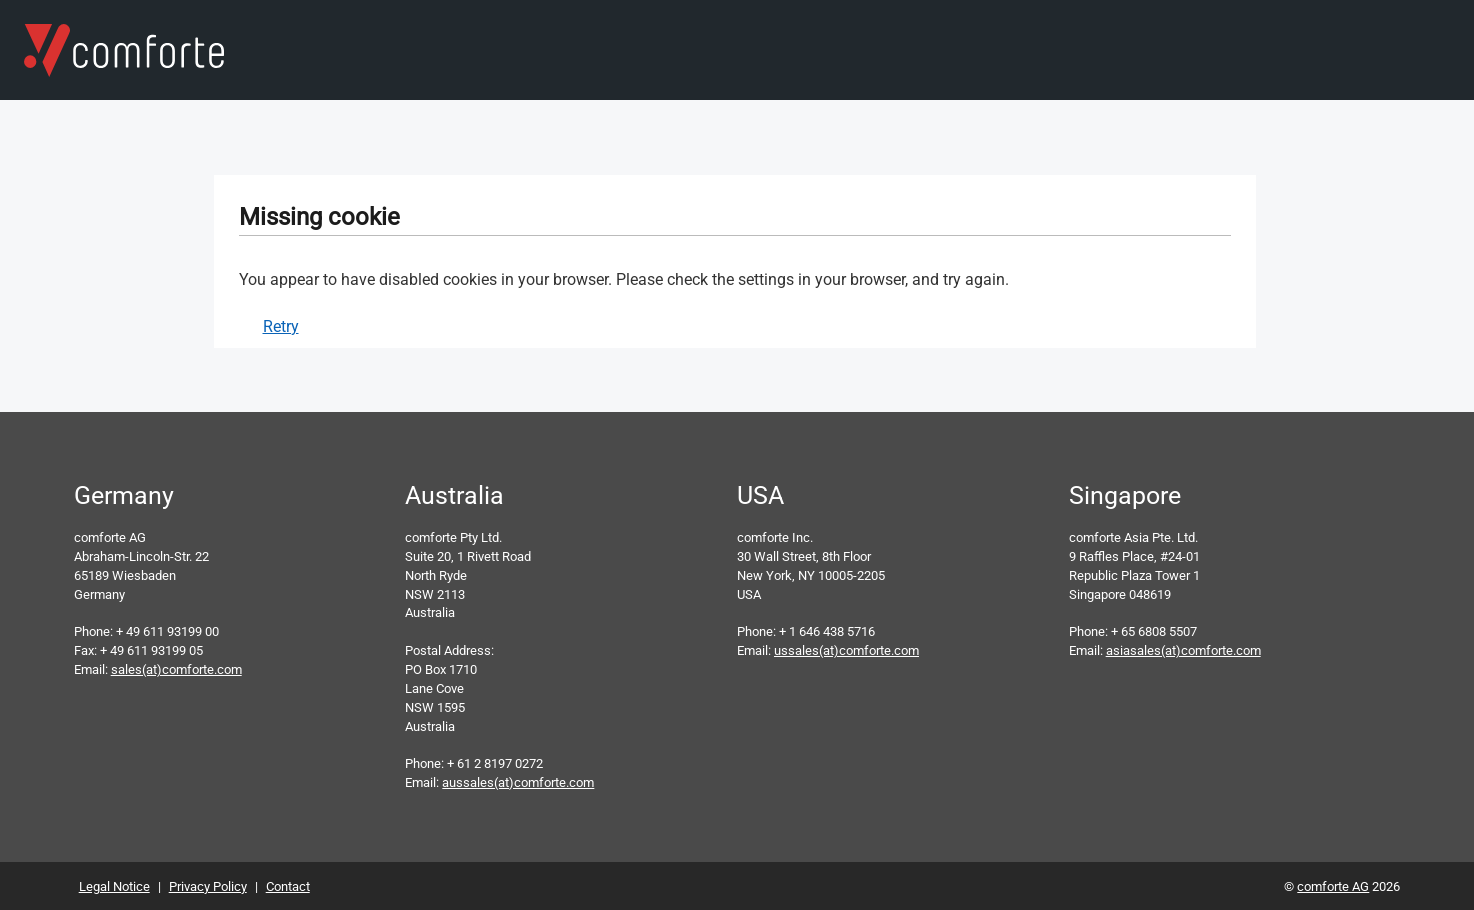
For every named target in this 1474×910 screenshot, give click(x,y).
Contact (288, 886)
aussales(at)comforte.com (518, 782)
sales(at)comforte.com (176, 669)
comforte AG (1333, 886)
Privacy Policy (208, 886)
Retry (281, 326)
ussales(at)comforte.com (846, 650)
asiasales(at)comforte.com (1183, 650)
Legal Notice (114, 886)
